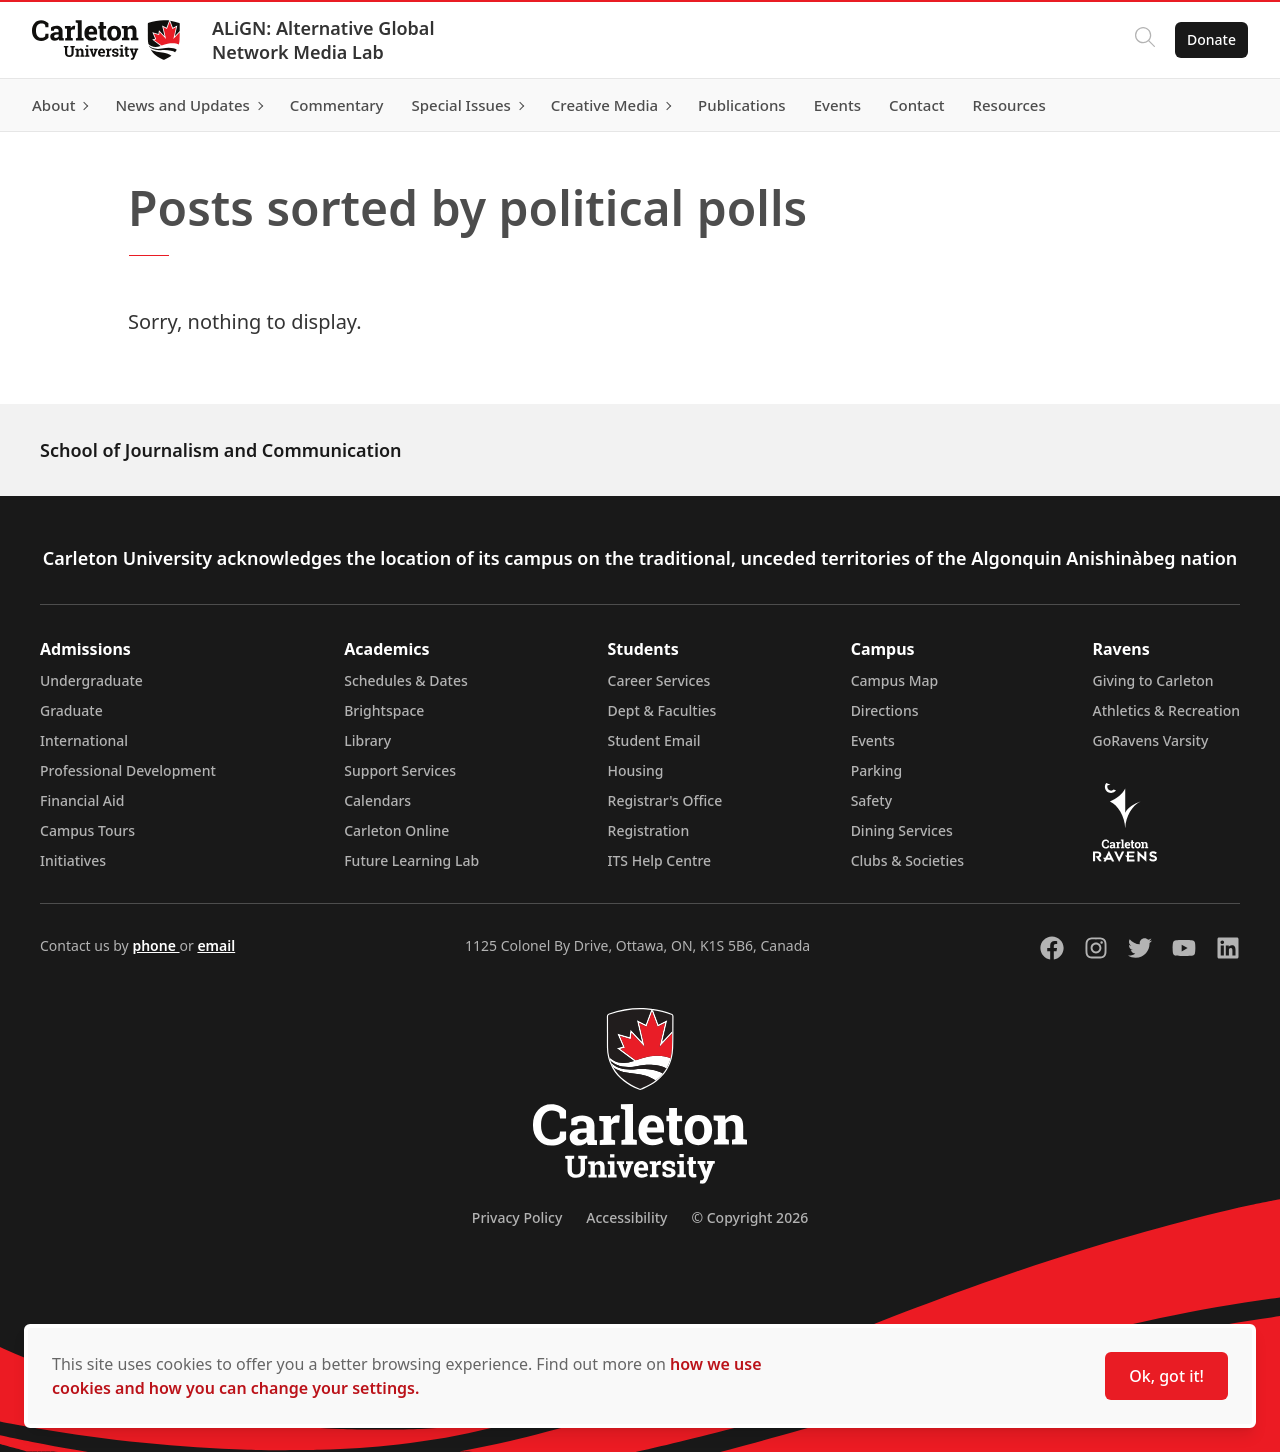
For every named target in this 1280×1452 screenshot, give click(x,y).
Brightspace (384, 710)
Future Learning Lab (411, 860)
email (216, 945)
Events (873, 740)
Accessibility (626, 1217)
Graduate (71, 710)
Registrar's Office (665, 800)
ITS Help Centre (660, 860)
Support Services (400, 770)
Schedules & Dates (406, 680)
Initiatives (73, 860)
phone (155, 945)
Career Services (659, 680)
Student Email (654, 740)
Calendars (377, 800)
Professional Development (128, 770)
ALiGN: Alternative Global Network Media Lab (323, 40)
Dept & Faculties (662, 710)
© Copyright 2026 (749, 1217)
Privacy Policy (517, 1217)
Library (367, 740)
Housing (636, 770)
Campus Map (895, 680)
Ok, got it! (1166, 1376)
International (84, 740)
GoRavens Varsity (1151, 740)
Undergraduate (91, 680)
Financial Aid (82, 800)
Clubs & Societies (907, 860)
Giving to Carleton (1153, 680)
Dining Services (902, 830)
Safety (872, 800)
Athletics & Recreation (1166, 710)
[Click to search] (1145, 40)
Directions (885, 710)
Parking (877, 770)
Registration (649, 830)
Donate (1211, 39)
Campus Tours (87, 830)
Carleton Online (396, 830)
